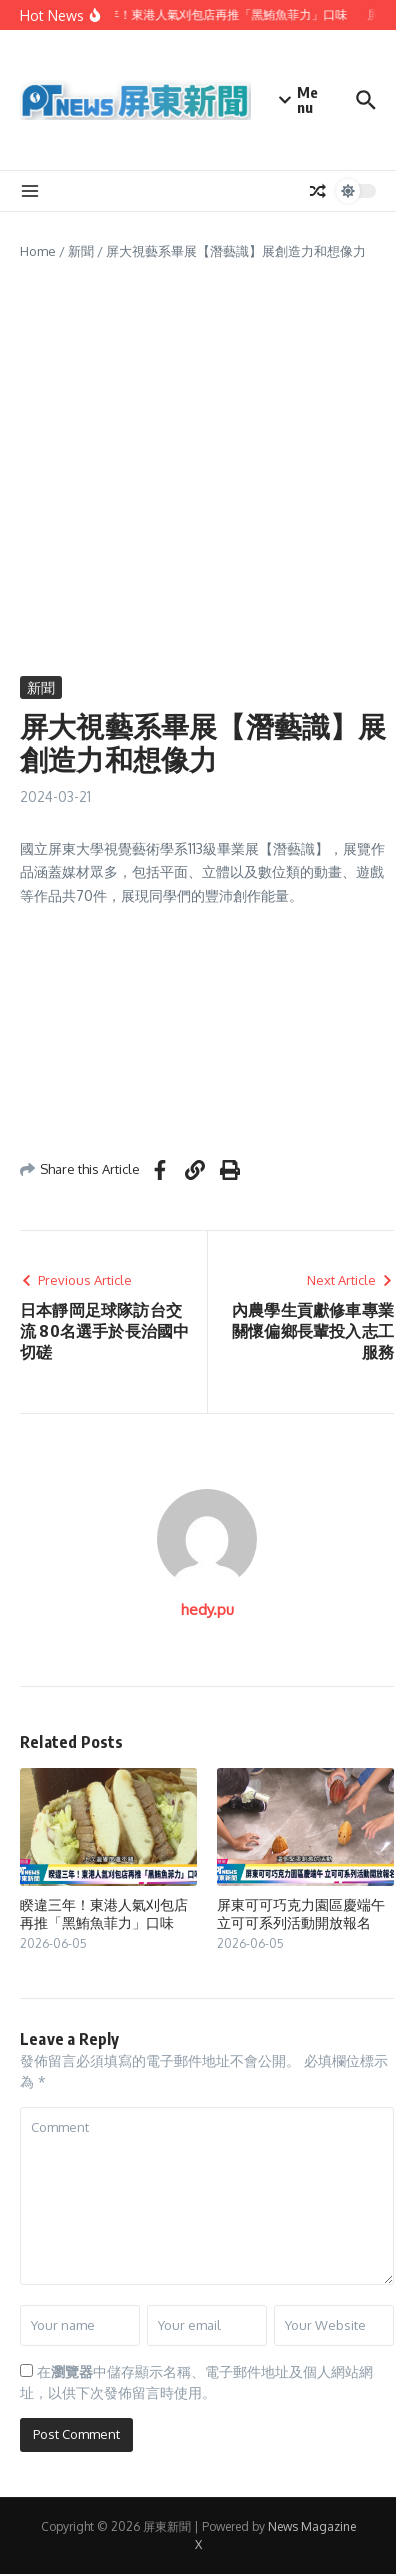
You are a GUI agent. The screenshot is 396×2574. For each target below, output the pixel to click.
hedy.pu (207, 1609)
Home (38, 251)
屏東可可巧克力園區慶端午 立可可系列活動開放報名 (301, 1913)
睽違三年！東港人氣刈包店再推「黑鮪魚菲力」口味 (104, 1913)
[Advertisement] (197, 469)
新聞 (81, 251)
